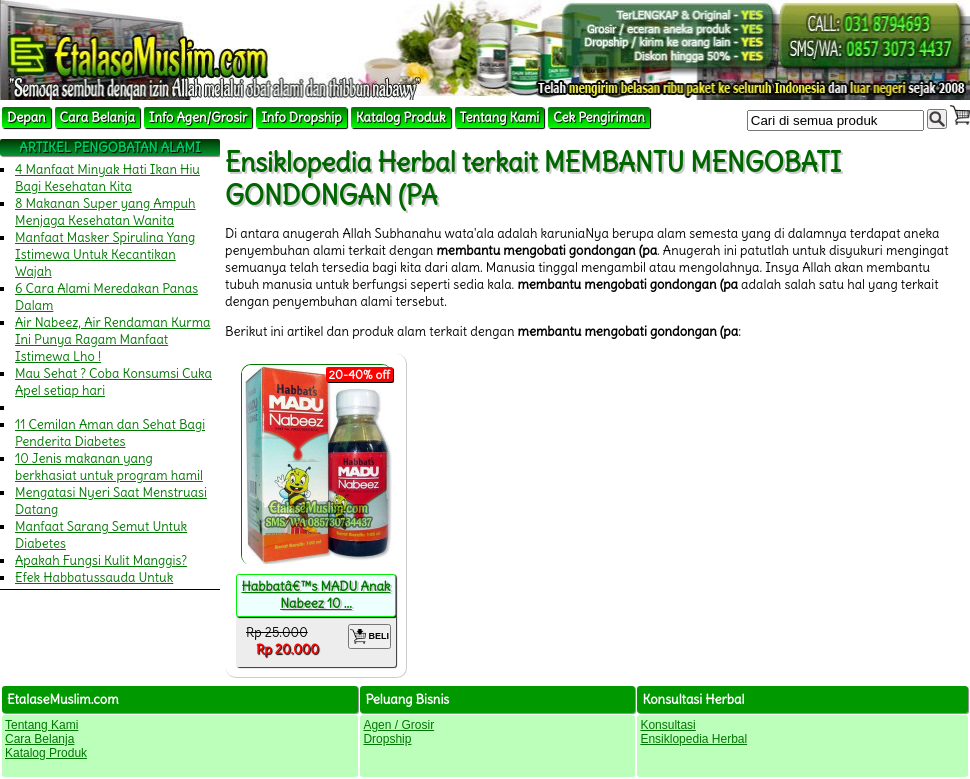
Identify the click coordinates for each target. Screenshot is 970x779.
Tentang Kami (500, 117)
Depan (26, 117)
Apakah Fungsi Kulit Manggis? (101, 560)
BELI (369, 636)
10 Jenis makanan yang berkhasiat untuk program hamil (109, 467)
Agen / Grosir (398, 725)
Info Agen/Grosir (198, 117)
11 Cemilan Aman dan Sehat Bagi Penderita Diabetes (110, 433)
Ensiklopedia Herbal (693, 739)
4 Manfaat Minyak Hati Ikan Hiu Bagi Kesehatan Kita (107, 178)
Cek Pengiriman (599, 117)
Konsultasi (667, 725)
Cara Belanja (97, 117)
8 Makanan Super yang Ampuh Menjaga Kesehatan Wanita (105, 212)
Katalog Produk (401, 117)
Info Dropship (301, 117)
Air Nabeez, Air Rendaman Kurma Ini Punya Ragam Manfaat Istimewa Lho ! (113, 339)
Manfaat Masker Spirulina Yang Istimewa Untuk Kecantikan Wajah (105, 254)
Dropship (387, 739)
